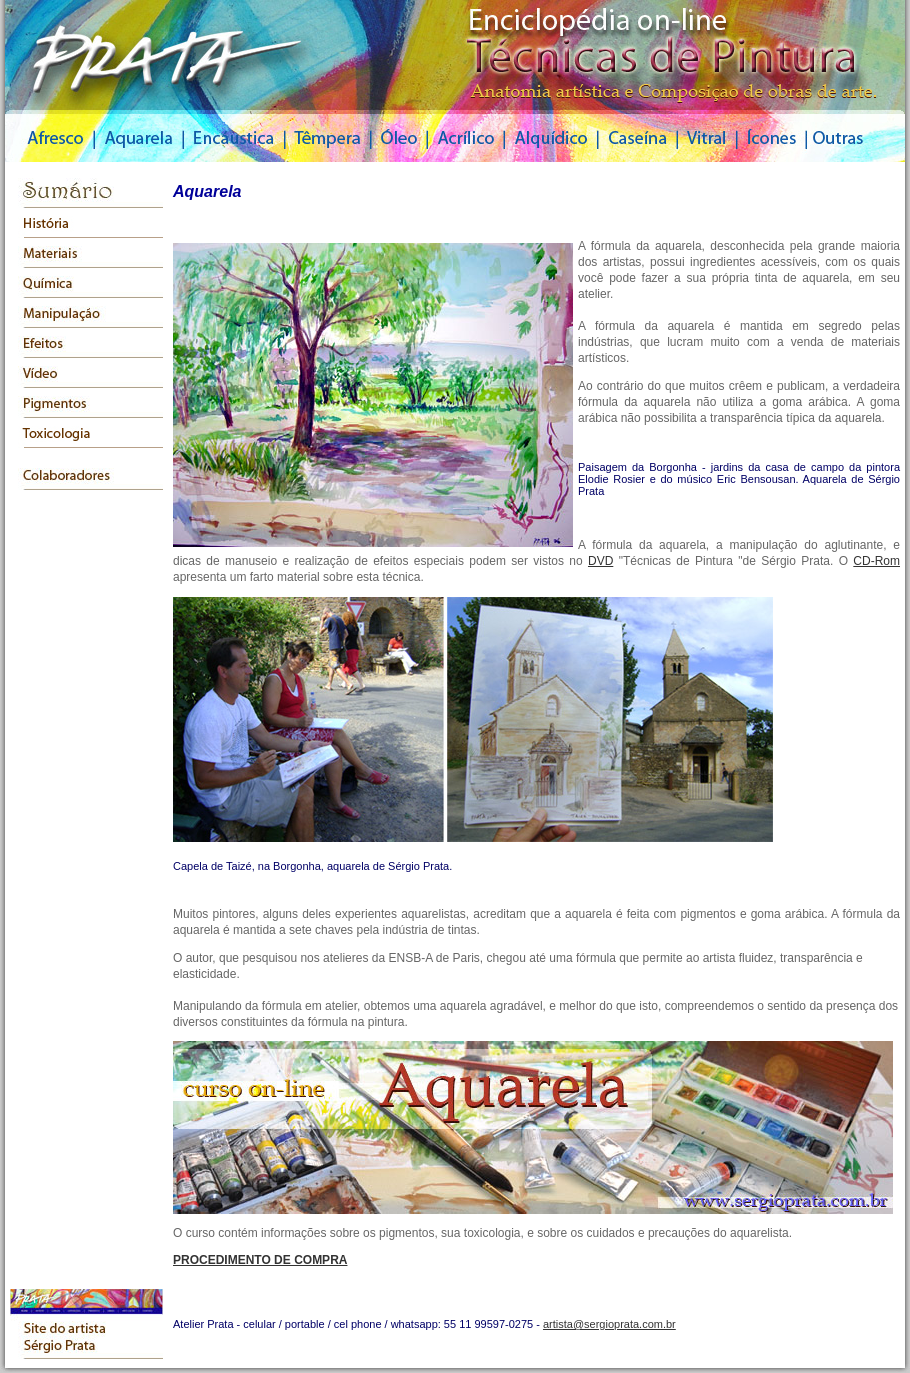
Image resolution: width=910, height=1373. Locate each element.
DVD (600, 561)
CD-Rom (876, 561)
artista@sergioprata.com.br (609, 1324)
